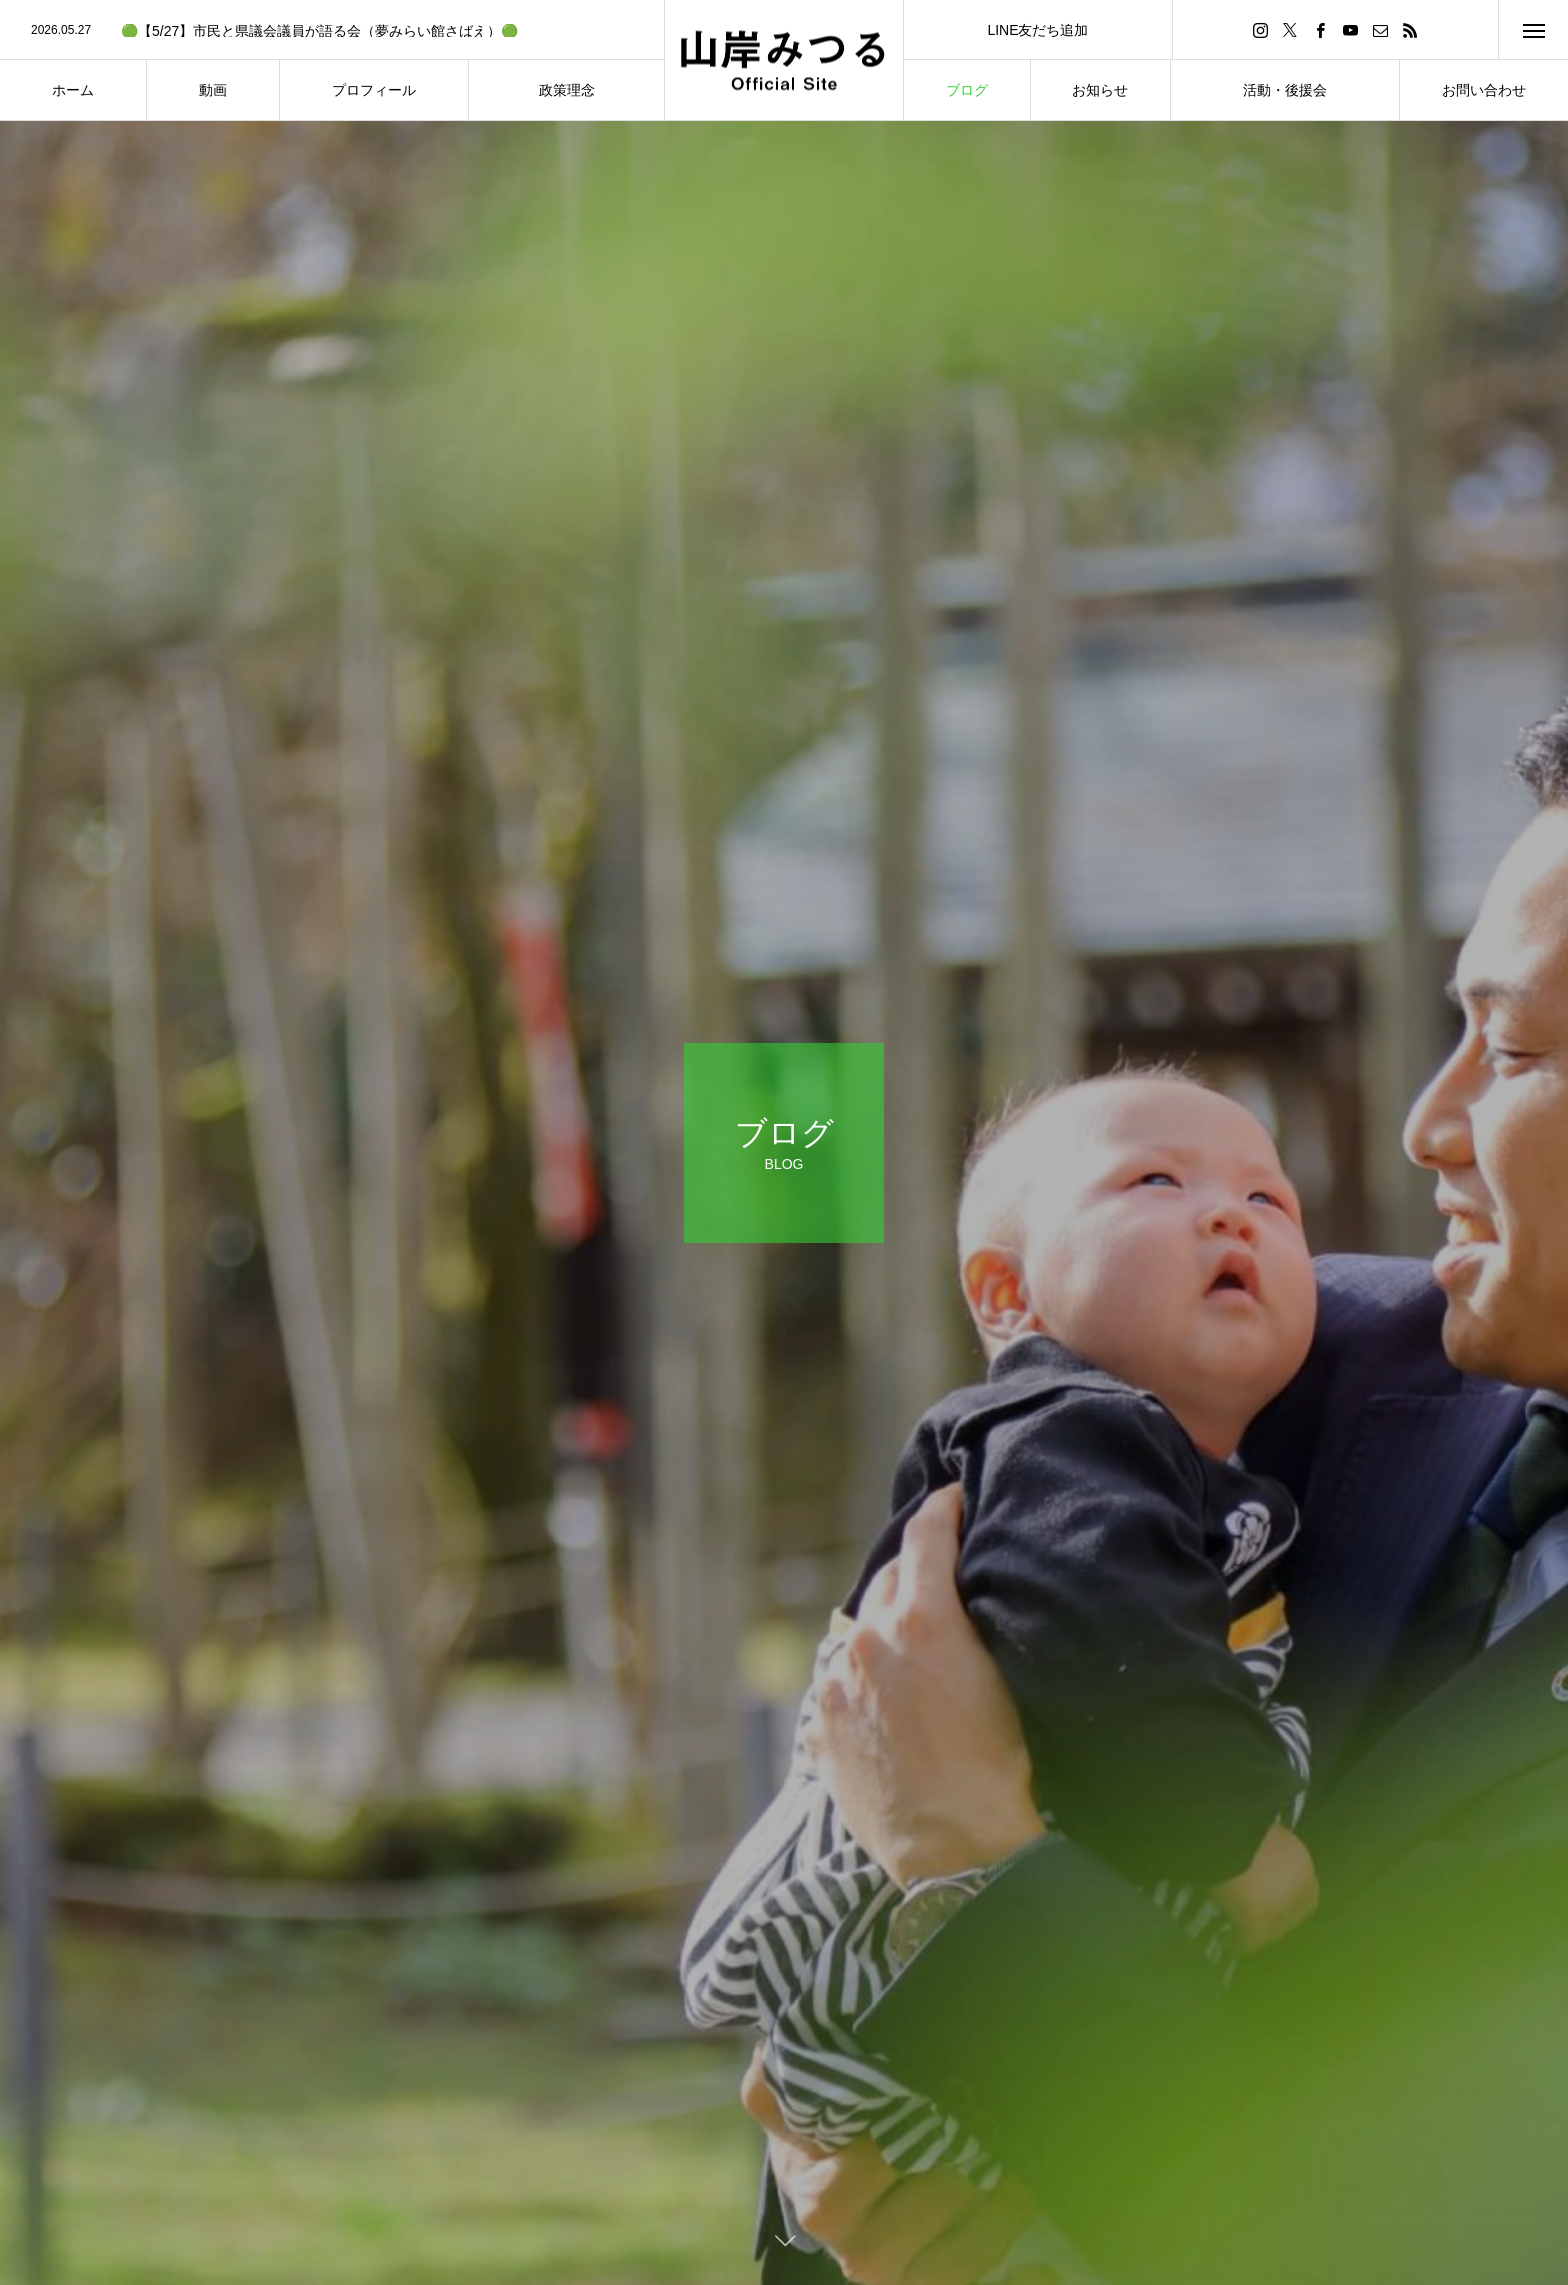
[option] (332, 31)
